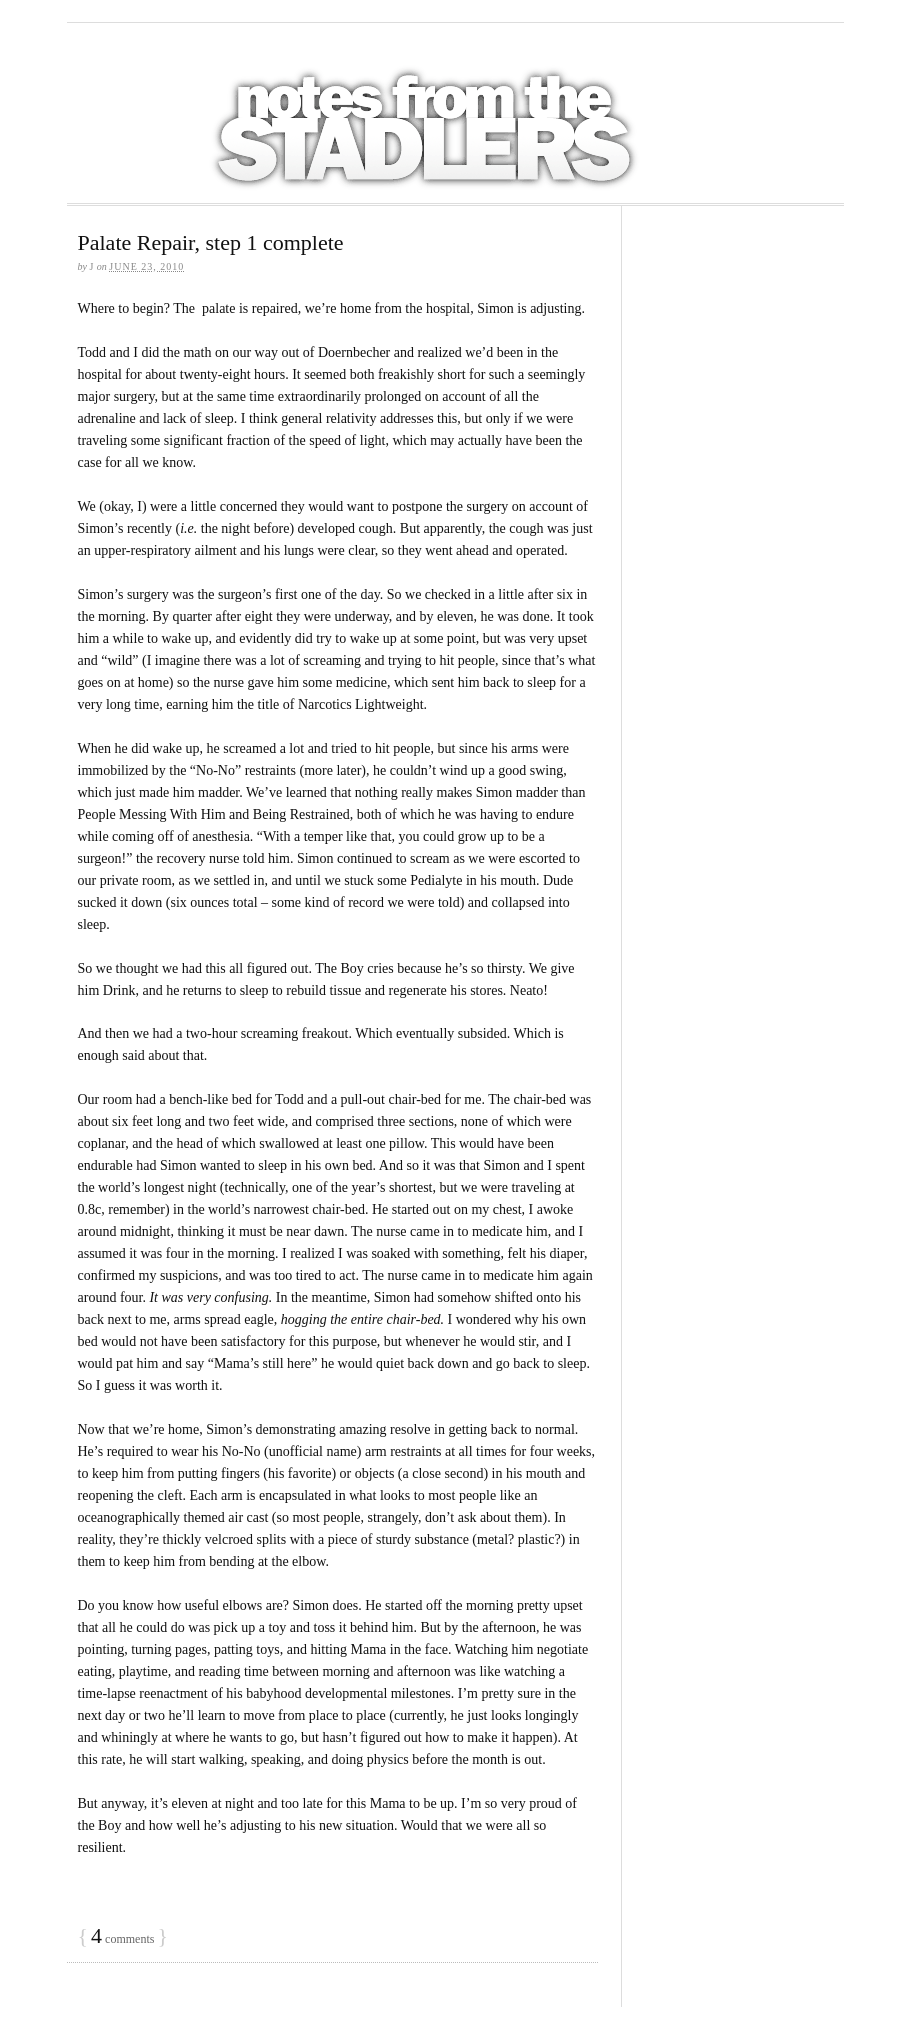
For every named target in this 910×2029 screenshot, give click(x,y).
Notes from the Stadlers (427, 113)
